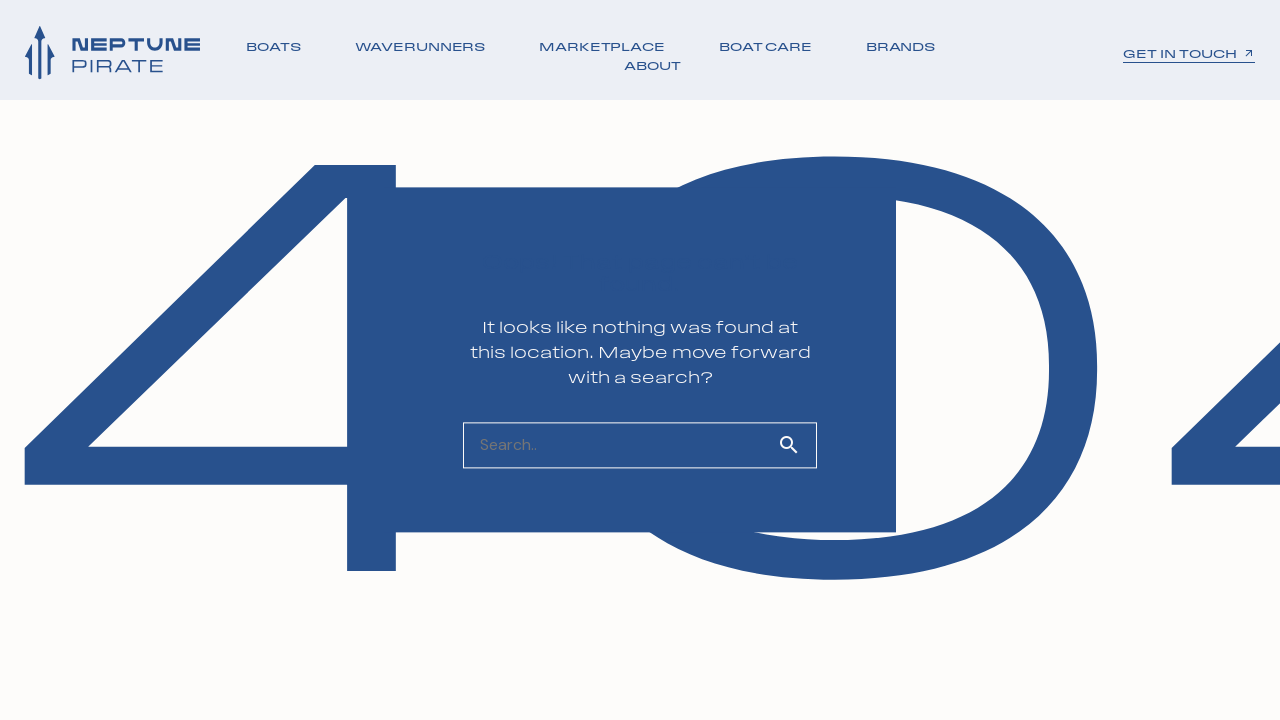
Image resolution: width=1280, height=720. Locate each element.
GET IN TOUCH (1189, 54)
